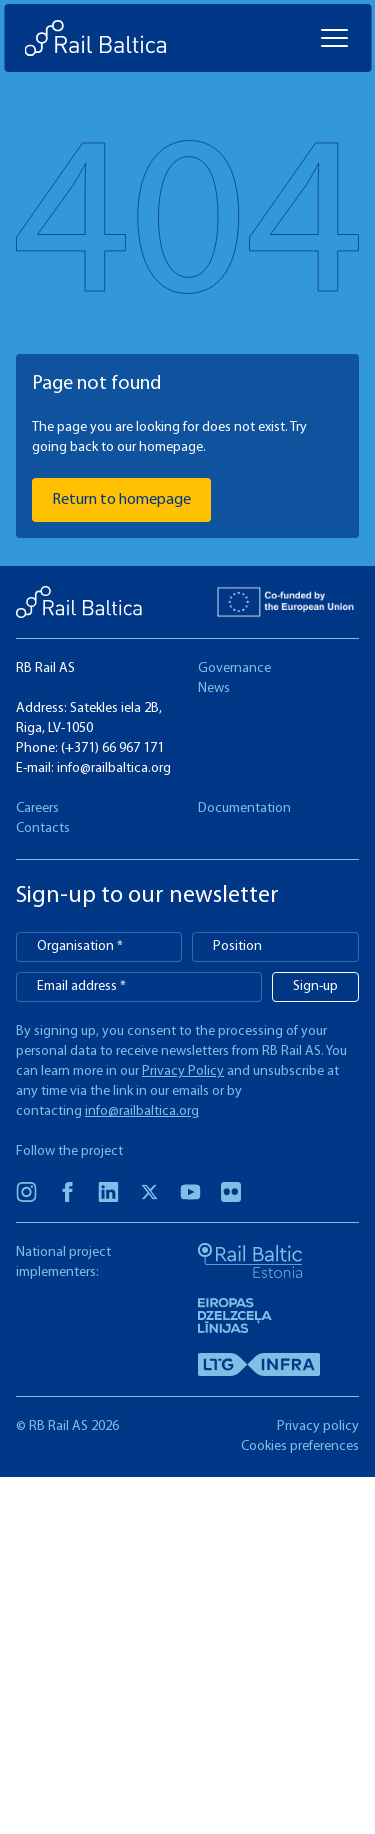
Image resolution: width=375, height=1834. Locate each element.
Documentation (244, 808)
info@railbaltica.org (114, 768)
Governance (234, 668)
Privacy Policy (183, 1071)
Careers (37, 808)
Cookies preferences (300, 1446)
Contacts (43, 828)
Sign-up (315, 986)
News (214, 688)
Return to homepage (121, 500)
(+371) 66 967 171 (112, 748)
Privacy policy (318, 1426)
